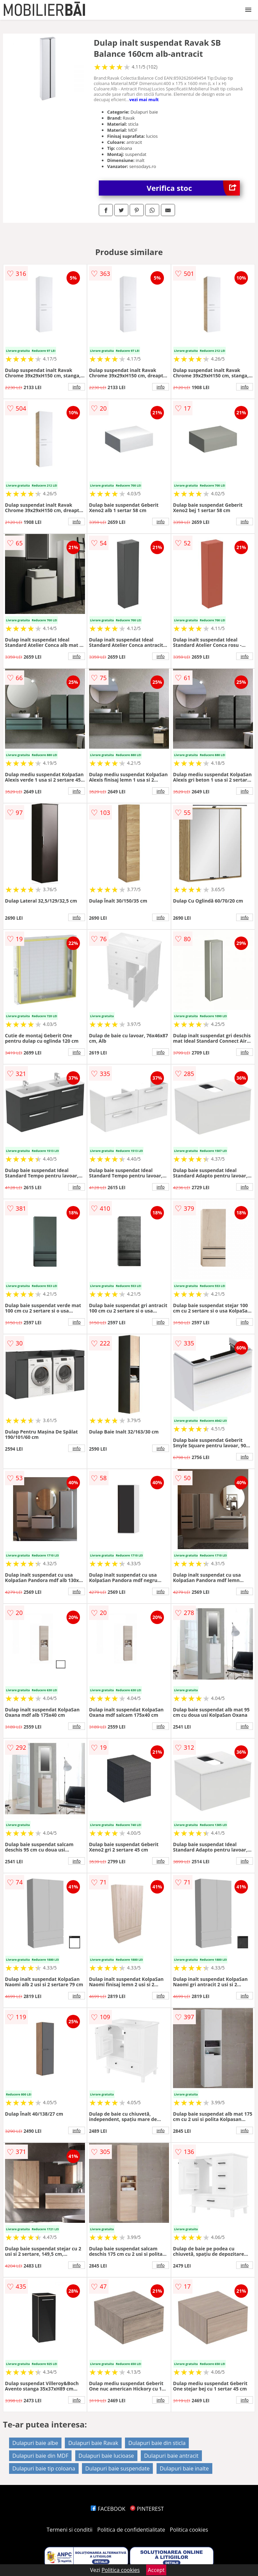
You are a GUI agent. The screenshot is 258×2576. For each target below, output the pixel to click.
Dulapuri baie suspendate (117, 2468)
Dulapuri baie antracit (171, 2455)
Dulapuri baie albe (35, 2443)
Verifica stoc (193, 188)
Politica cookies (189, 2529)
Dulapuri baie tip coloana (43, 2468)
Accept (156, 2570)
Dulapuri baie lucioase (106, 2455)
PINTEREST (147, 2508)
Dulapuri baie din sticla (156, 2443)
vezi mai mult (144, 99)
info (77, 387)
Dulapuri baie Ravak (93, 2443)
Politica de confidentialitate (131, 2529)
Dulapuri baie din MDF (40, 2455)
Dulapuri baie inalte (184, 2468)
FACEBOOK (108, 2508)
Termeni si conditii (70, 2529)
